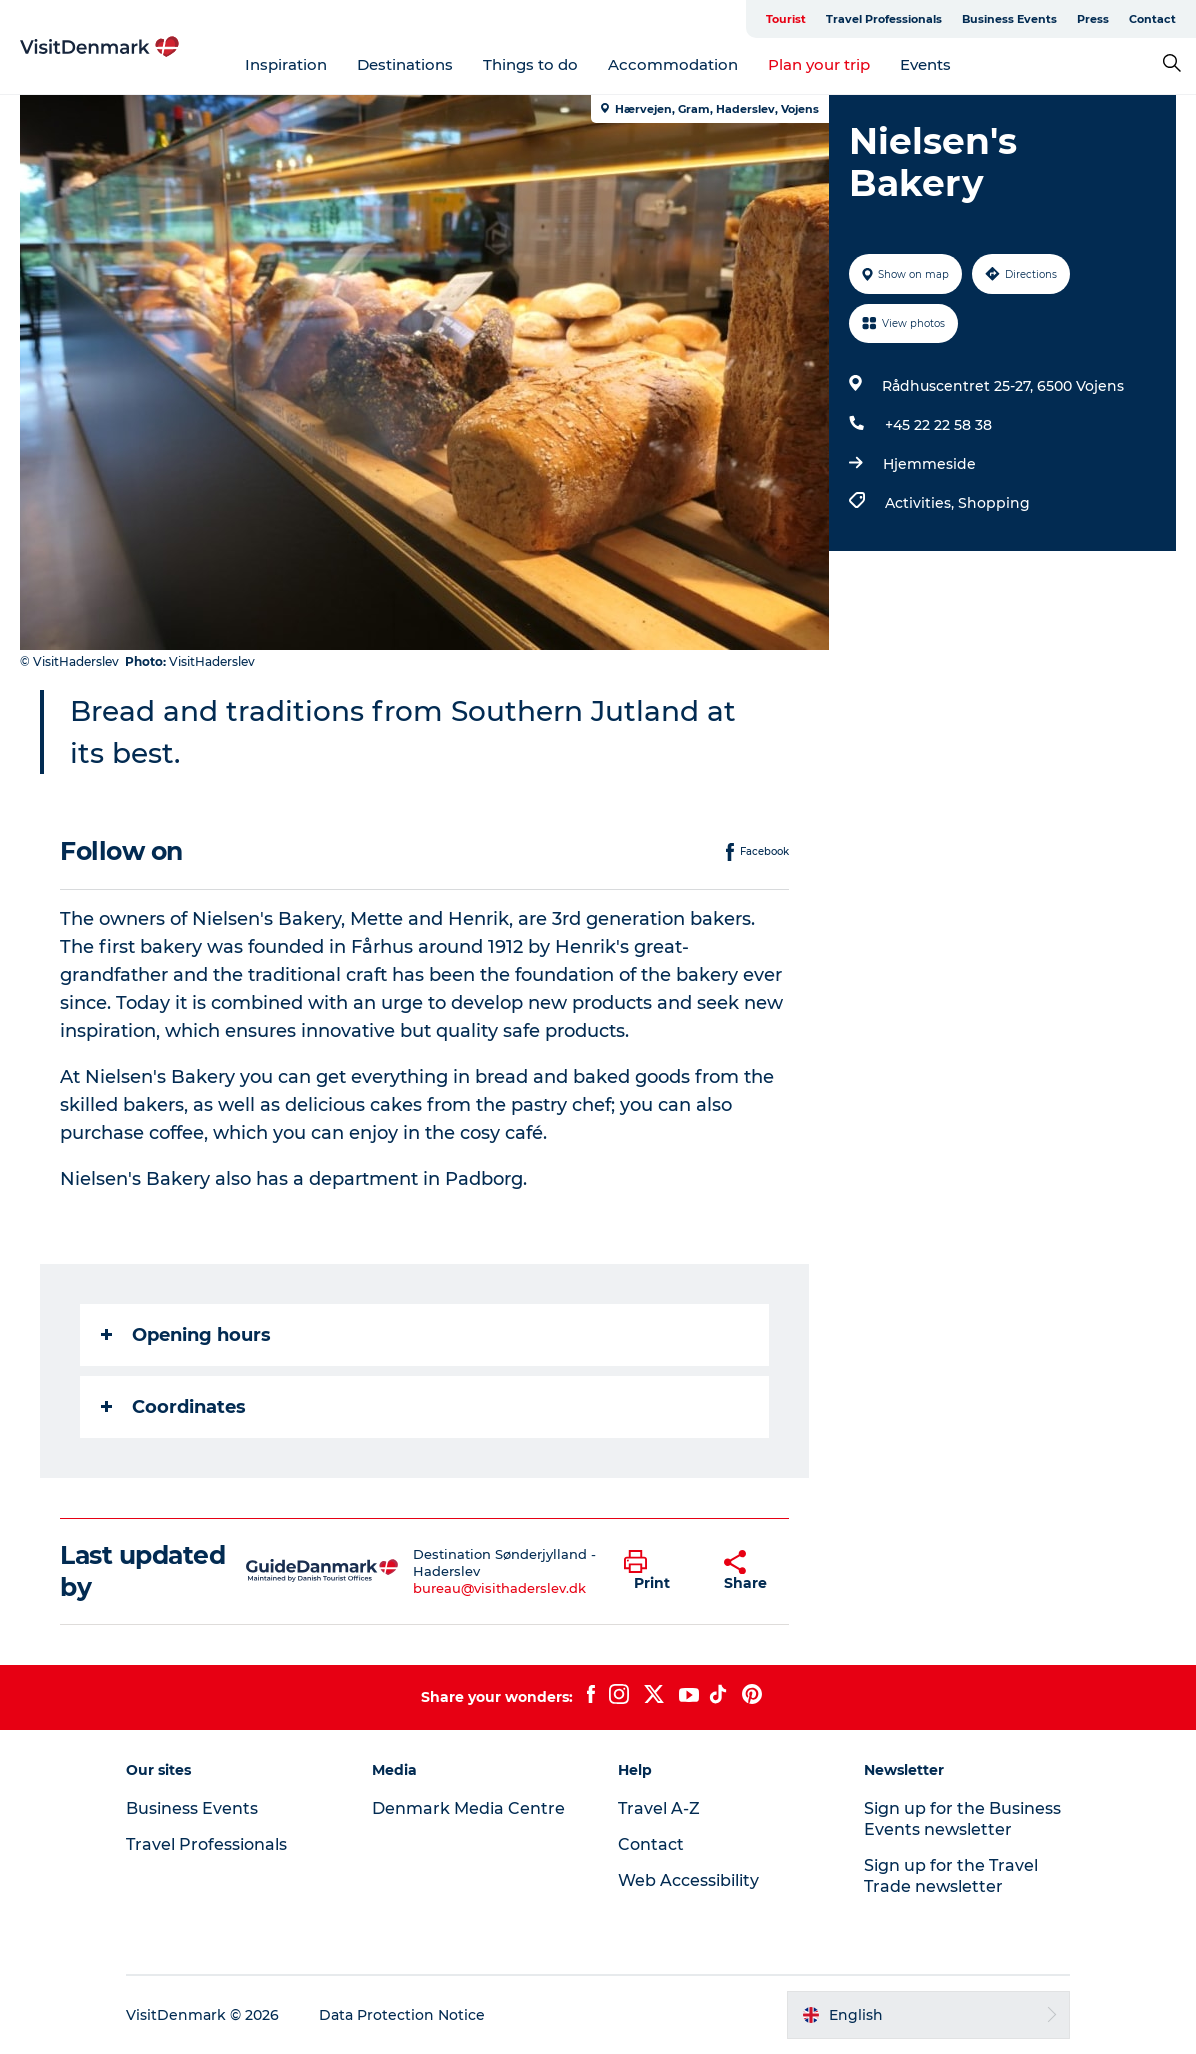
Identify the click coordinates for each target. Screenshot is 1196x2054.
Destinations (405, 64)
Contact (1152, 19)
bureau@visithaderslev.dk (499, 1588)
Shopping (994, 503)
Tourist (786, 19)
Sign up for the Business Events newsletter (962, 1819)
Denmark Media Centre (468, 1808)
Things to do (530, 64)
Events (925, 64)
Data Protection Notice (402, 2015)
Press (1093, 19)
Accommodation (673, 64)
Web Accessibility (688, 1880)
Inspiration (286, 64)
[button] (659, 1571)
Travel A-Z (659, 1808)
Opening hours (186, 1335)
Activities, (921, 503)
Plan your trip (819, 64)
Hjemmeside (929, 464)
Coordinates (173, 1407)
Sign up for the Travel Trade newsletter (951, 1876)
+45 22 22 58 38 (938, 425)
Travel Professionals (884, 19)
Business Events (1009, 19)
